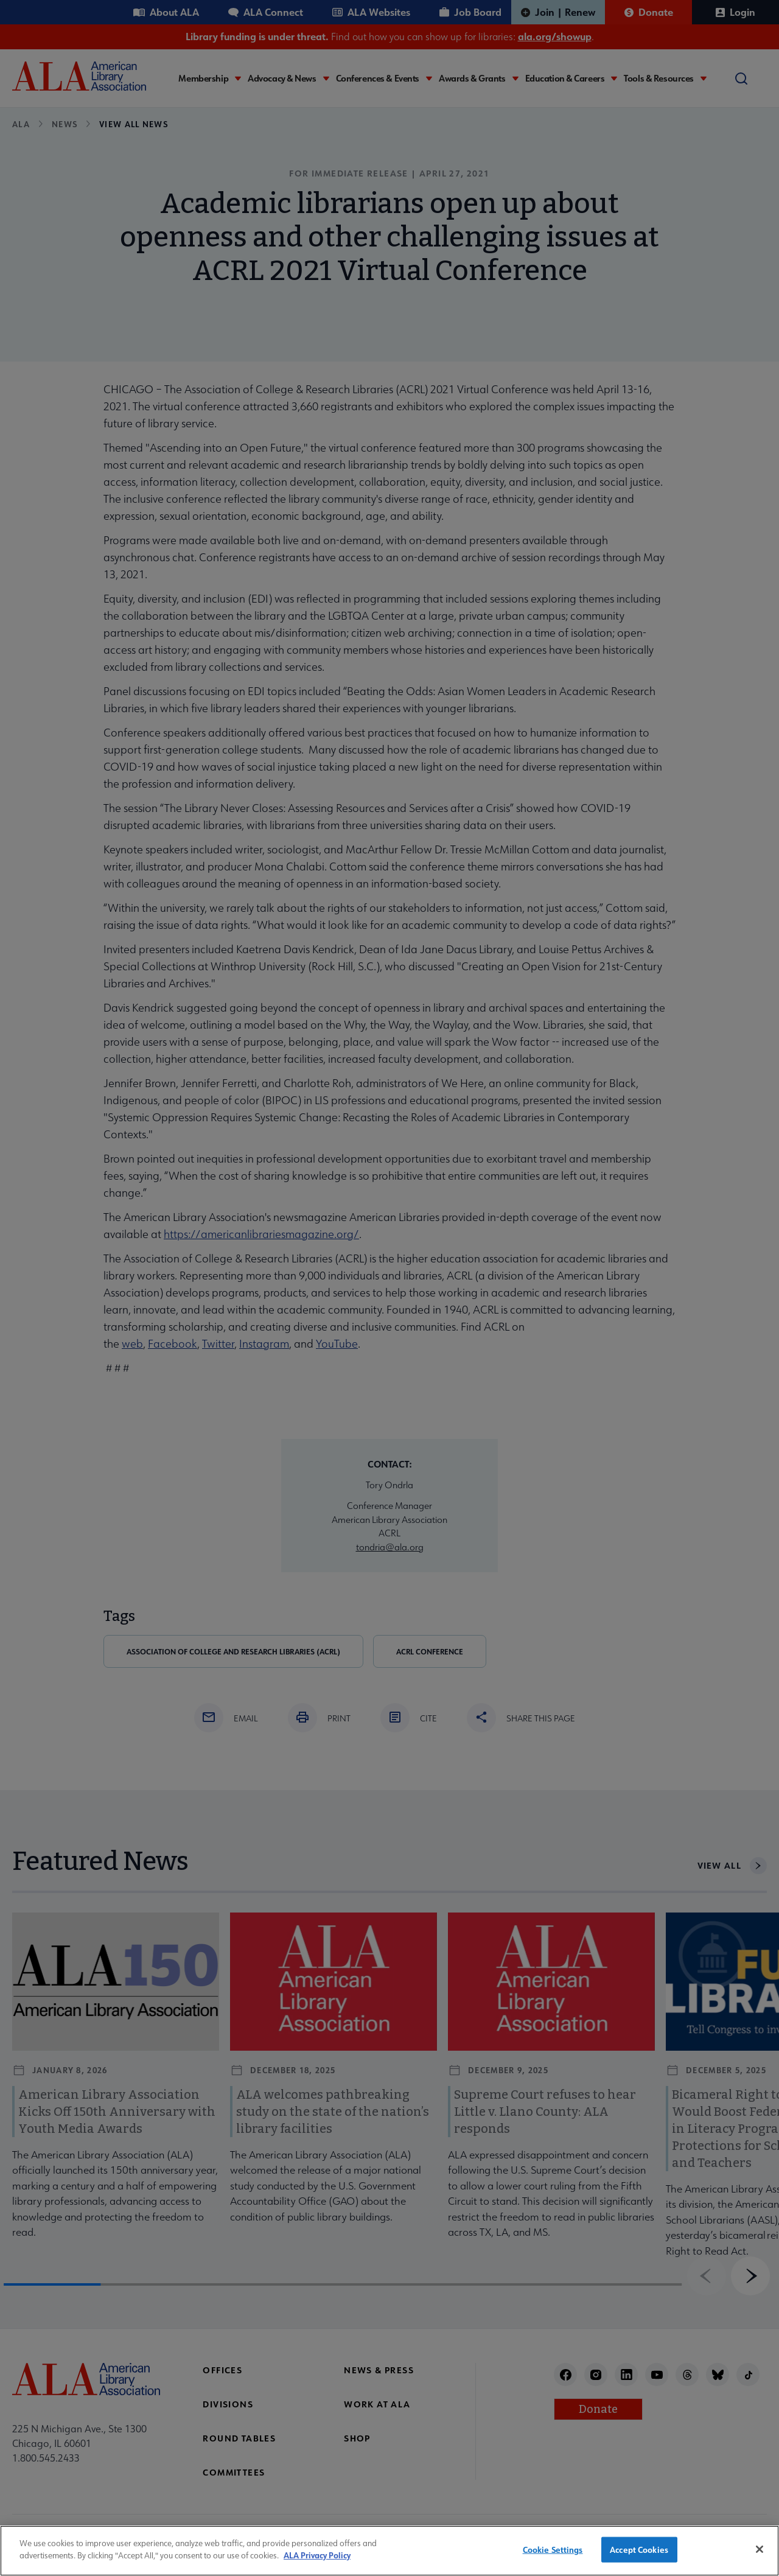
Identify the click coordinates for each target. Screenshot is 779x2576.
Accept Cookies (639, 2559)
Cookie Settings (553, 2559)
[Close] (759, 2559)
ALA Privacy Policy (317, 2565)
